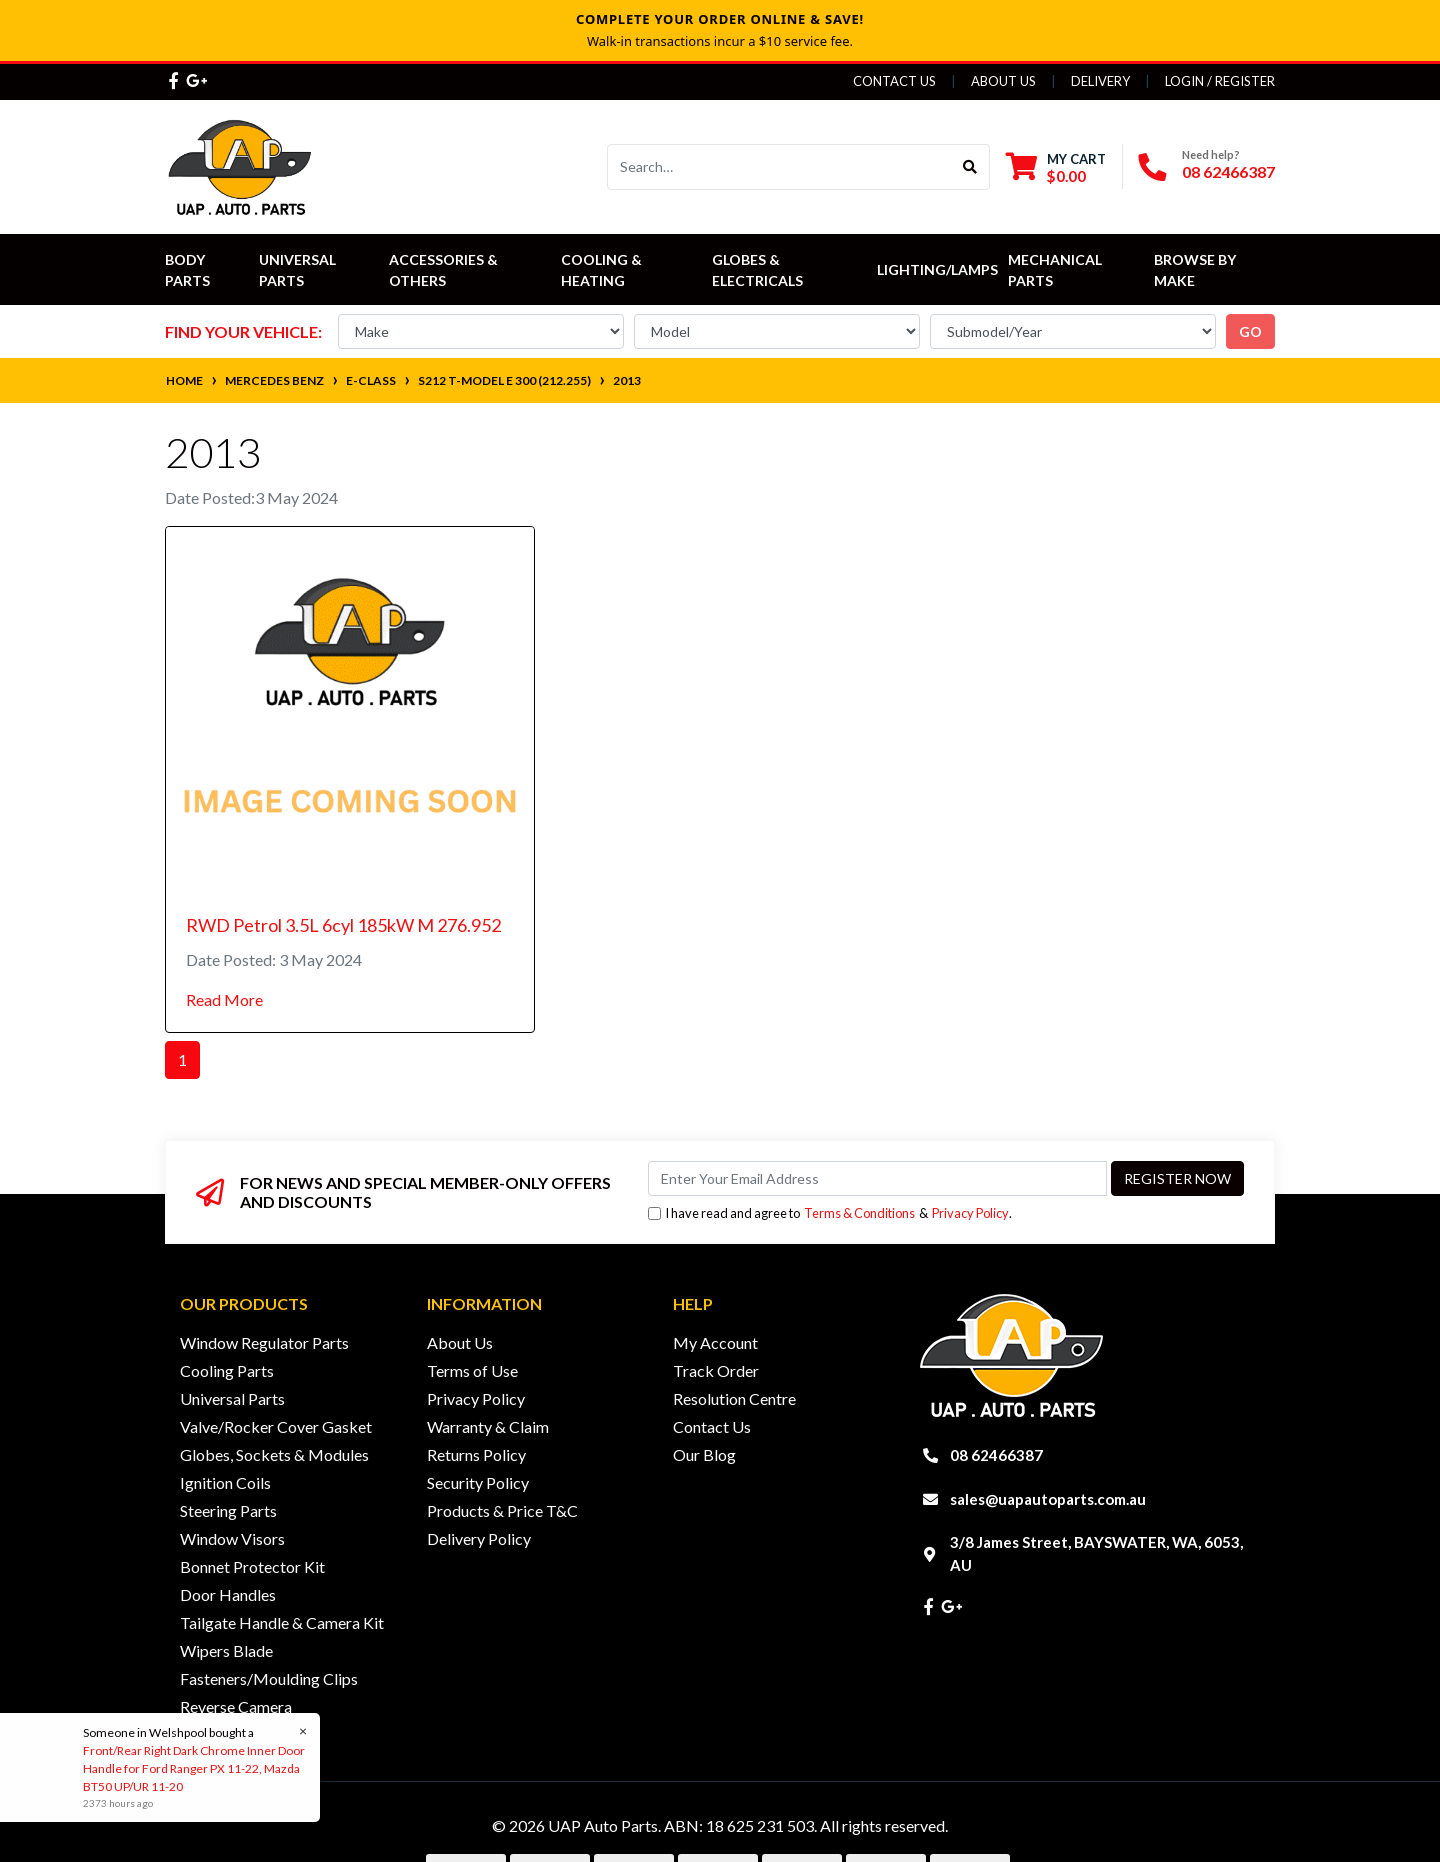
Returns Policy (476, 1454)
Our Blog (704, 1454)
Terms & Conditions (859, 1213)
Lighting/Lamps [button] (937, 269)
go (1250, 331)
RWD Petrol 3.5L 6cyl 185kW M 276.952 (343, 925)
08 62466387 (1228, 171)
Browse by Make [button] (1196, 270)
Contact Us (894, 81)
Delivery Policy (479, 1538)
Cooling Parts (227, 1370)
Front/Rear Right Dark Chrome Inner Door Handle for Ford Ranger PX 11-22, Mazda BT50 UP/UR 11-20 (193, 1768)
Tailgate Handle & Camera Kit (282, 1622)
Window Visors (232, 1538)
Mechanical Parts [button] (1056, 270)
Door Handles (228, 1594)
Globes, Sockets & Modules (274, 1454)
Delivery (1100, 81)
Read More (224, 999)
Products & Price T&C (502, 1510)
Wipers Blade (226, 1650)
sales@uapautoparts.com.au (1048, 1499)
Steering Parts (228, 1510)
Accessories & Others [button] (445, 270)
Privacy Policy (970, 1213)
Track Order (716, 1370)
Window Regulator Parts (264, 1342)
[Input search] (779, 167)
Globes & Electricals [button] (757, 270)
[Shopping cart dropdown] (1056, 167)
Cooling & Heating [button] (603, 270)
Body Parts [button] (187, 270)
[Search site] (970, 167)
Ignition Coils (225, 1482)
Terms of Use (472, 1370)
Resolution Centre (734, 1398)
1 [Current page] (182, 1059)
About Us (1003, 81)
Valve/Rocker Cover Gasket (276, 1426)
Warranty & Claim (488, 1426)
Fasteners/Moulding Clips (269, 1678)
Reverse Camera (236, 1706)
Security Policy (478, 1482)
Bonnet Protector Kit (252, 1566)
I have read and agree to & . (830, 1213)
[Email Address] (877, 1178)
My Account (715, 1342)
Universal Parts (299, 270)
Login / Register (1220, 81)
